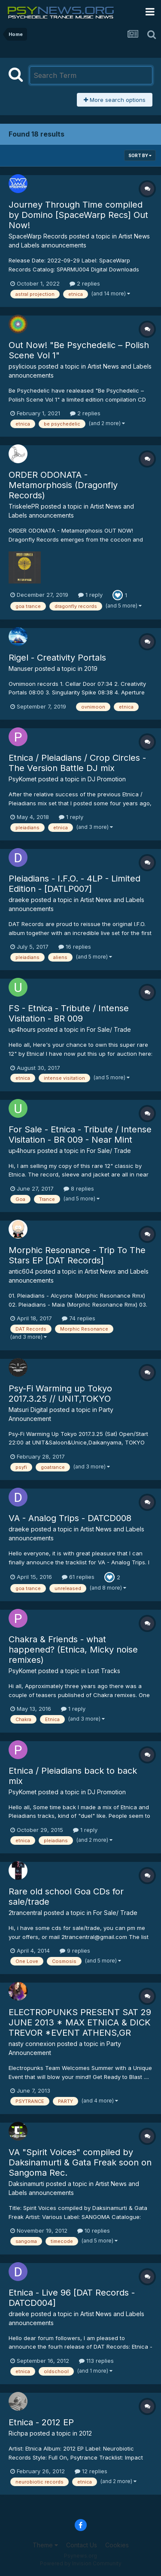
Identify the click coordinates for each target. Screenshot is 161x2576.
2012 (85, 2433)
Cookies (117, 2545)
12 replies (91, 2471)
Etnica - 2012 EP (41, 2422)
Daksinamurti (26, 2183)
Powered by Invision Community (81, 2563)
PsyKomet (22, 779)
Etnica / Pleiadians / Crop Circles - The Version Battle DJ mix (77, 763)
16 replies (74, 946)
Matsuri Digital (28, 1409)
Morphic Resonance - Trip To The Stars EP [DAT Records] (77, 1255)
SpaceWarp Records (38, 236)
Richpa (18, 2433)
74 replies (78, 1318)
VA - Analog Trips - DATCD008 (70, 1518)
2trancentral (25, 1912)
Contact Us (81, 2545)
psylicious (22, 366)
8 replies (79, 1188)
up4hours (22, 1029)
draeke (19, 899)
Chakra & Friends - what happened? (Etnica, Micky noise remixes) (73, 1649)
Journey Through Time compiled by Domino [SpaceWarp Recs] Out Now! (78, 215)
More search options (115, 99)
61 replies (78, 1576)
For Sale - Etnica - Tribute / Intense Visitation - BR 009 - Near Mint (80, 1134)
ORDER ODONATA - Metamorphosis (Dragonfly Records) (63, 485)
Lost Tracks (104, 1670)
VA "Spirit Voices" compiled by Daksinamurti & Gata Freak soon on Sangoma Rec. (80, 2162)
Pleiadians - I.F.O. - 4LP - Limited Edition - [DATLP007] (74, 883)
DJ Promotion (107, 779)
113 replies (96, 2360)
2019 (90, 668)
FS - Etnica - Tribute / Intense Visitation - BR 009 (69, 1013)
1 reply (90, 594)
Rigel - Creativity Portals (57, 657)
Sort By (140, 155)
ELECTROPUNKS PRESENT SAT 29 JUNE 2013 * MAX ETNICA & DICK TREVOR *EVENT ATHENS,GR (80, 2022)
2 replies (85, 283)
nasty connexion (32, 2043)
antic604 (21, 1271)
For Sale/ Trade (109, 1029)
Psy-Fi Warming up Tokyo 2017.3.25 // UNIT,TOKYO (60, 1393)
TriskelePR (24, 506)
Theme (45, 2545)
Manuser (21, 668)
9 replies (75, 1950)
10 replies (93, 2230)
